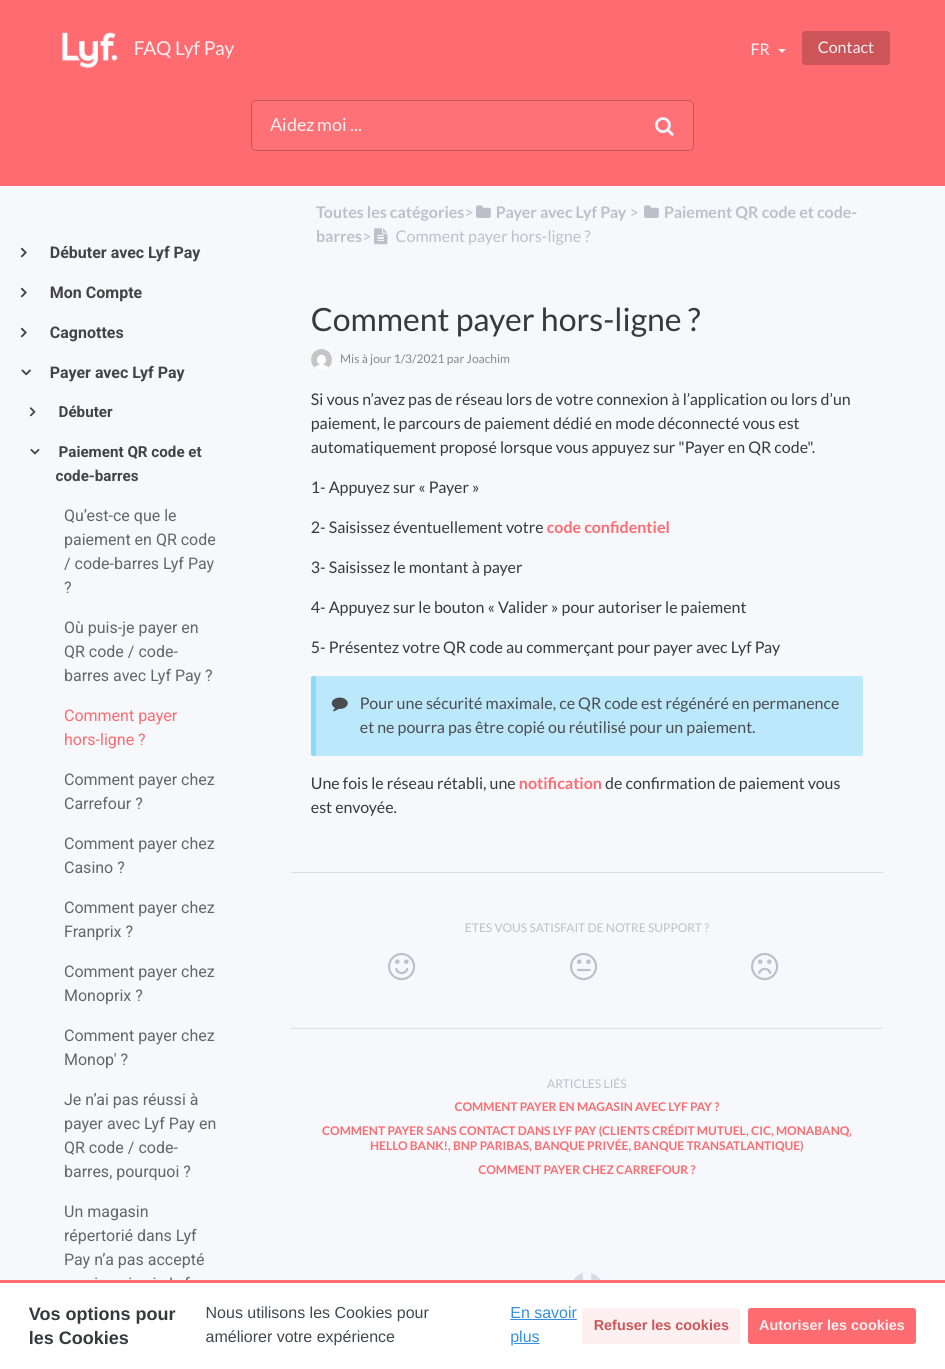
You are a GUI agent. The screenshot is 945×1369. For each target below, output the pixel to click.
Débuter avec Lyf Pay (124, 252)
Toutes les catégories (390, 212)
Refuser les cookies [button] (661, 1326)
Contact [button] (846, 47)
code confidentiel (608, 527)
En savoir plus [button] (543, 1325)
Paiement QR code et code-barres (129, 464)
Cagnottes (86, 332)
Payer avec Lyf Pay (116, 372)
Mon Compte (95, 292)
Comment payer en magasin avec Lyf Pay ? (586, 1106)
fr (761, 49)
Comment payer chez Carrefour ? (586, 1169)
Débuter (84, 412)
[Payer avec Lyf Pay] (550, 212)
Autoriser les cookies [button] (832, 1326)
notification (560, 783)
